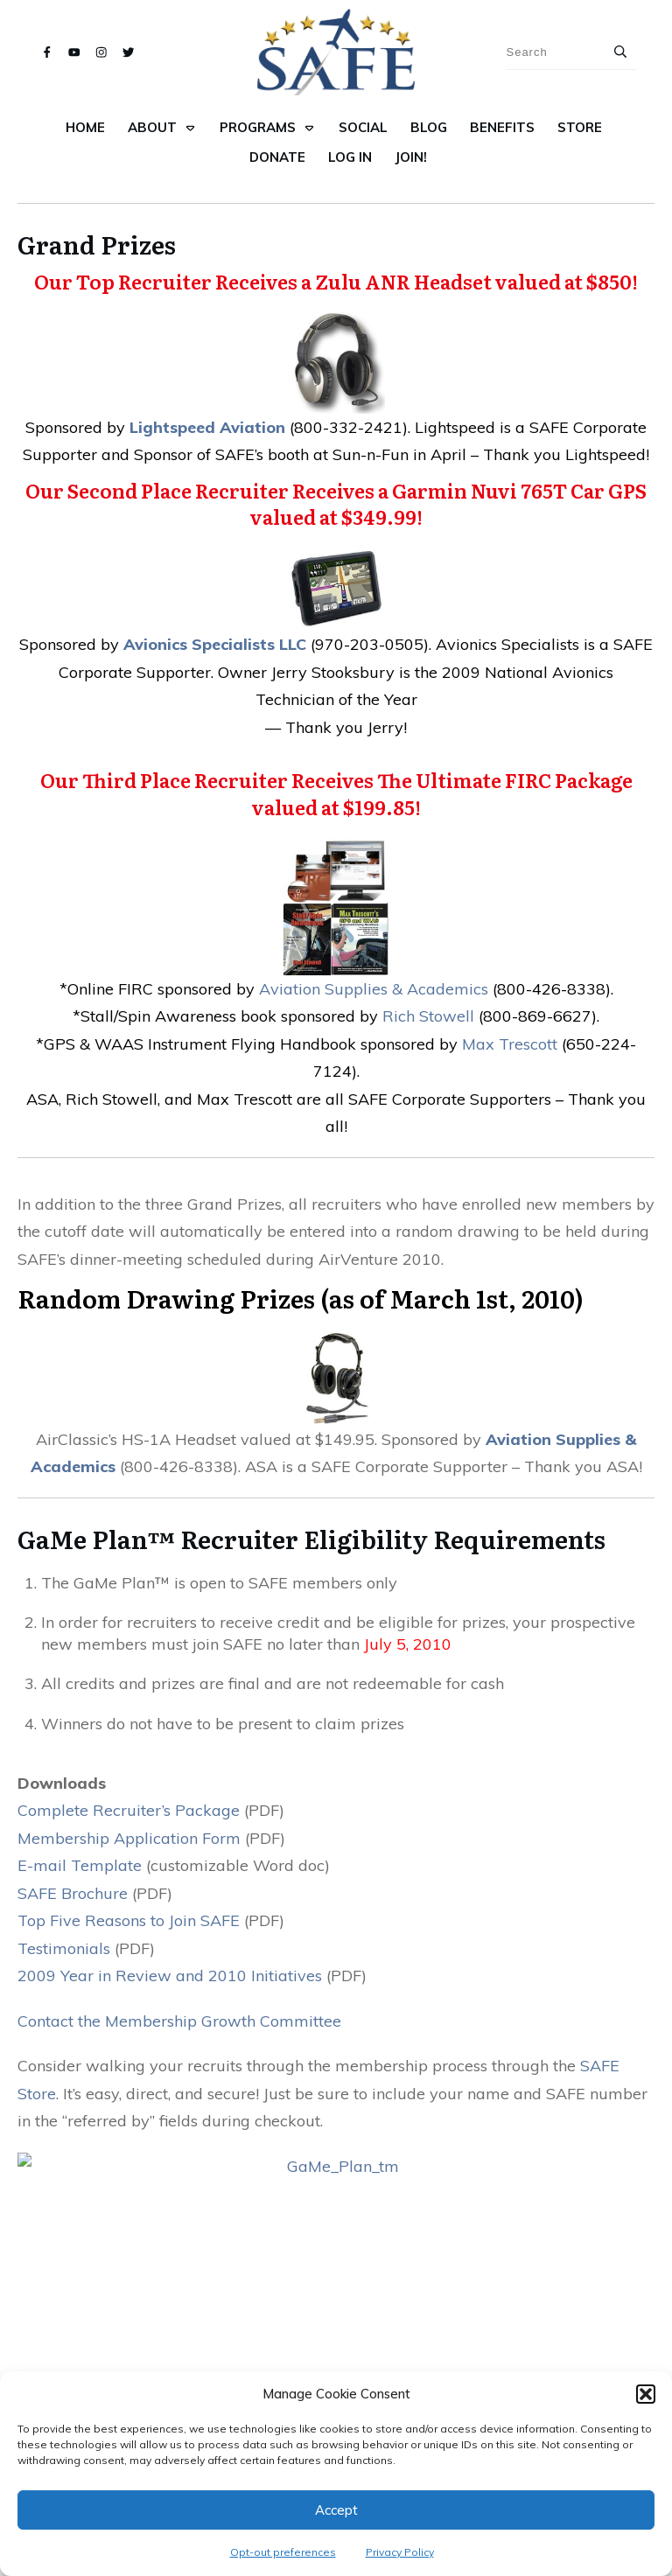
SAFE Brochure (73, 1893)
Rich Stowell (428, 1016)
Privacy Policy (400, 2552)
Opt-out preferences (283, 2552)
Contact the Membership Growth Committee (179, 2021)
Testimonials (64, 1948)
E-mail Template (80, 1865)
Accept (336, 2510)
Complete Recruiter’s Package (129, 1810)
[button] (645, 2394)
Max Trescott (509, 1044)
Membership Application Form (129, 1838)
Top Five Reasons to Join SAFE (129, 1920)
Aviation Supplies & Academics (373, 989)
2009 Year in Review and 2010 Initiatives (170, 1975)
